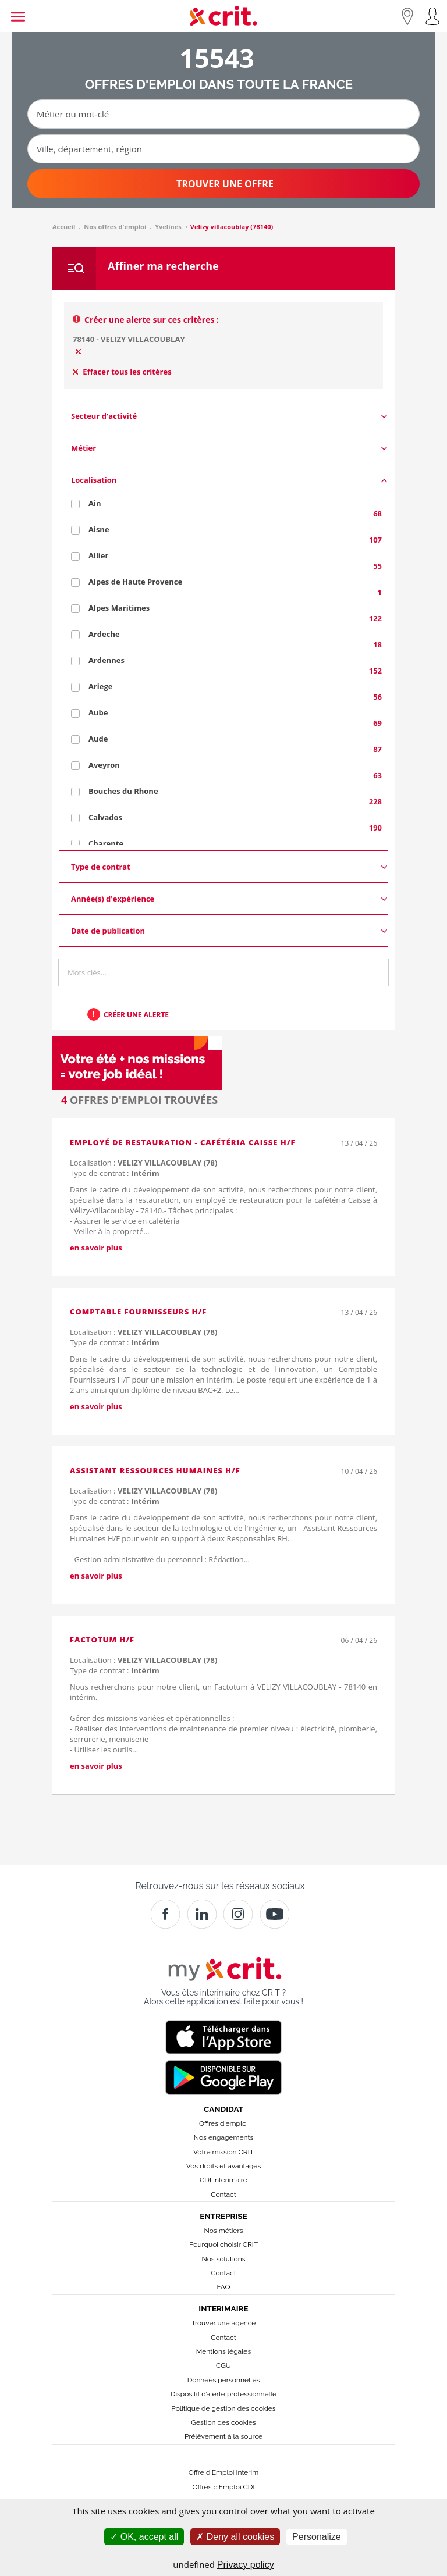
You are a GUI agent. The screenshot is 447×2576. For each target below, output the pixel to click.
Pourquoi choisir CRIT (223, 2244)
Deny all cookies (235, 2537)
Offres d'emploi (223, 2123)
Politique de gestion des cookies (223, 2408)
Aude (98, 738)
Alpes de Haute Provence (135, 581)
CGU (223, 2365)
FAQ (223, 2287)
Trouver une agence (223, 2323)
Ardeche (104, 634)
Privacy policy (245, 2565)
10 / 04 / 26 (359, 1471)
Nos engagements (223, 2137)
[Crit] (202, 1914)
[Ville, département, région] (223, 148)
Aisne (98, 529)
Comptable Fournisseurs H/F (138, 1311)
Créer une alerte (136, 1015)
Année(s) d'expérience (229, 898)
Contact (223, 2194)
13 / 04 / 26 (359, 1143)
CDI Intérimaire (223, 2180)
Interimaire (223, 2308)
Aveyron (104, 765)
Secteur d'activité (229, 416)
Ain (94, 503)
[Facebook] (165, 1914)
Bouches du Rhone (123, 791)
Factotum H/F (102, 1639)
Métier (229, 448)
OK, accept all (144, 2537)
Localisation (229, 480)
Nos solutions (223, 2259)
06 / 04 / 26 (359, 1640)
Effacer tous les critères (122, 371)
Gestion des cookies (223, 2422)
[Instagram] (238, 1914)
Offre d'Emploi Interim (223, 2472)
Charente (105, 843)
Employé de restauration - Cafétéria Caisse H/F (183, 1142)
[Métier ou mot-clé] (223, 114)
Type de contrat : (114, 1173)
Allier (98, 555)
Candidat (223, 2109)
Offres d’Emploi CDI (224, 2487)
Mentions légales (223, 2351)
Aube (98, 712)
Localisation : (143, 1162)
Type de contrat (229, 866)
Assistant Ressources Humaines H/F (155, 1470)
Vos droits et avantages (223, 2166)
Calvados (105, 817)
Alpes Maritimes (119, 608)
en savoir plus (96, 1247)
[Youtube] (274, 1914)
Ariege (100, 686)
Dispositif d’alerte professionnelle (223, 2394)
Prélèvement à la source (223, 2436)
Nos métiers (223, 2230)
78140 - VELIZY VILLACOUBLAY (129, 339)
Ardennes (106, 660)
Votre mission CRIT (223, 2152)
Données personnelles (223, 2380)
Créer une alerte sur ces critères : (151, 319)
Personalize (316, 2537)
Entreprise (223, 2216)
